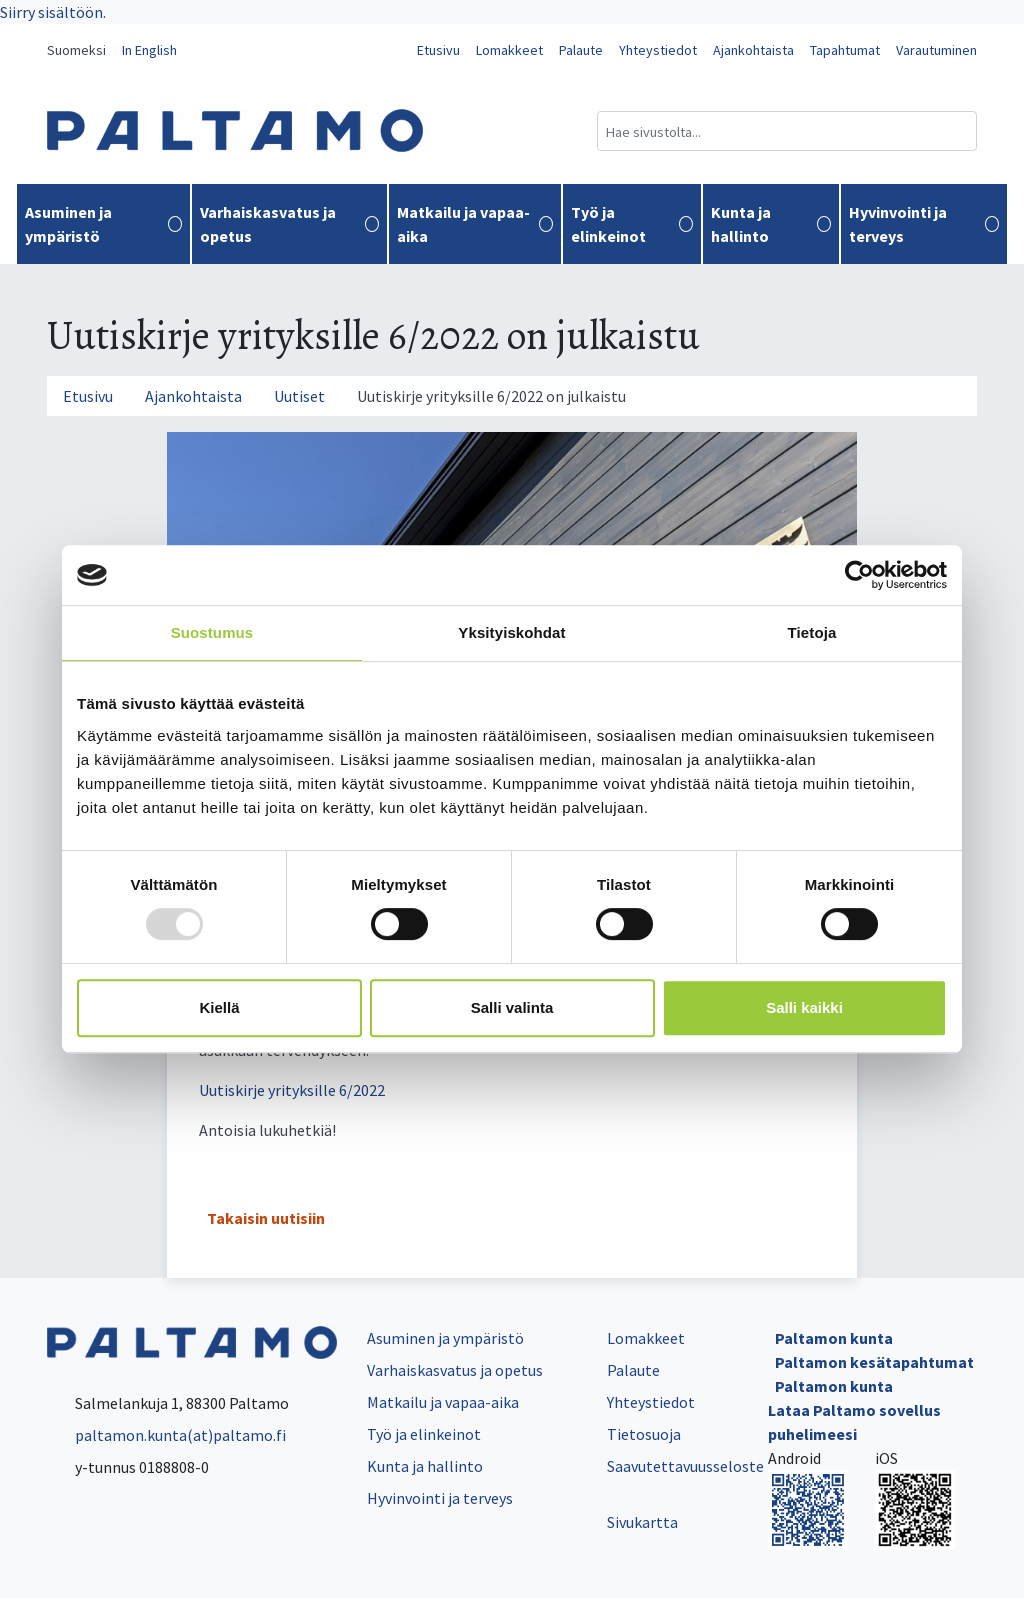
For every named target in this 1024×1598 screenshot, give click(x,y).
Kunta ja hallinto (771, 224)
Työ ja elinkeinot (631, 224)
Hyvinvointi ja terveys (924, 224)
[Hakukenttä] (787, 131)
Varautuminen (936, 50)
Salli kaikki (804, 1007)
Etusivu (438, 50)
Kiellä (219, 1007)
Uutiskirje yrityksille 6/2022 (292, 1090)
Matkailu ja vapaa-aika (475, 224)
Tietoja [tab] (812, 632)
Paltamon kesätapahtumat (874, 1362)
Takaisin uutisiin (266, 1218)
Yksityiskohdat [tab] (511, 632)
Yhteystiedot (658, 50)
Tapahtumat (845, 50)
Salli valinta (512, 1007)
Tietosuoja (644, 1434)
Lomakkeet (509, 50)
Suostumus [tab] (212, 632)
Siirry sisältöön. (53, 12)
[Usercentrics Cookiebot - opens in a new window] (859, 575)
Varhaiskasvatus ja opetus (289, 224)
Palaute (581, 50)
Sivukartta (642, 1522)
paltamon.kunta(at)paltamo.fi (166, 1435)
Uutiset (299, 396)
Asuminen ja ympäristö (103, 224)
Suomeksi (76, 50)
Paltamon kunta (834, 1338)
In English (149, 50)
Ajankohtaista (753, 50)
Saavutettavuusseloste (685, 1466)
